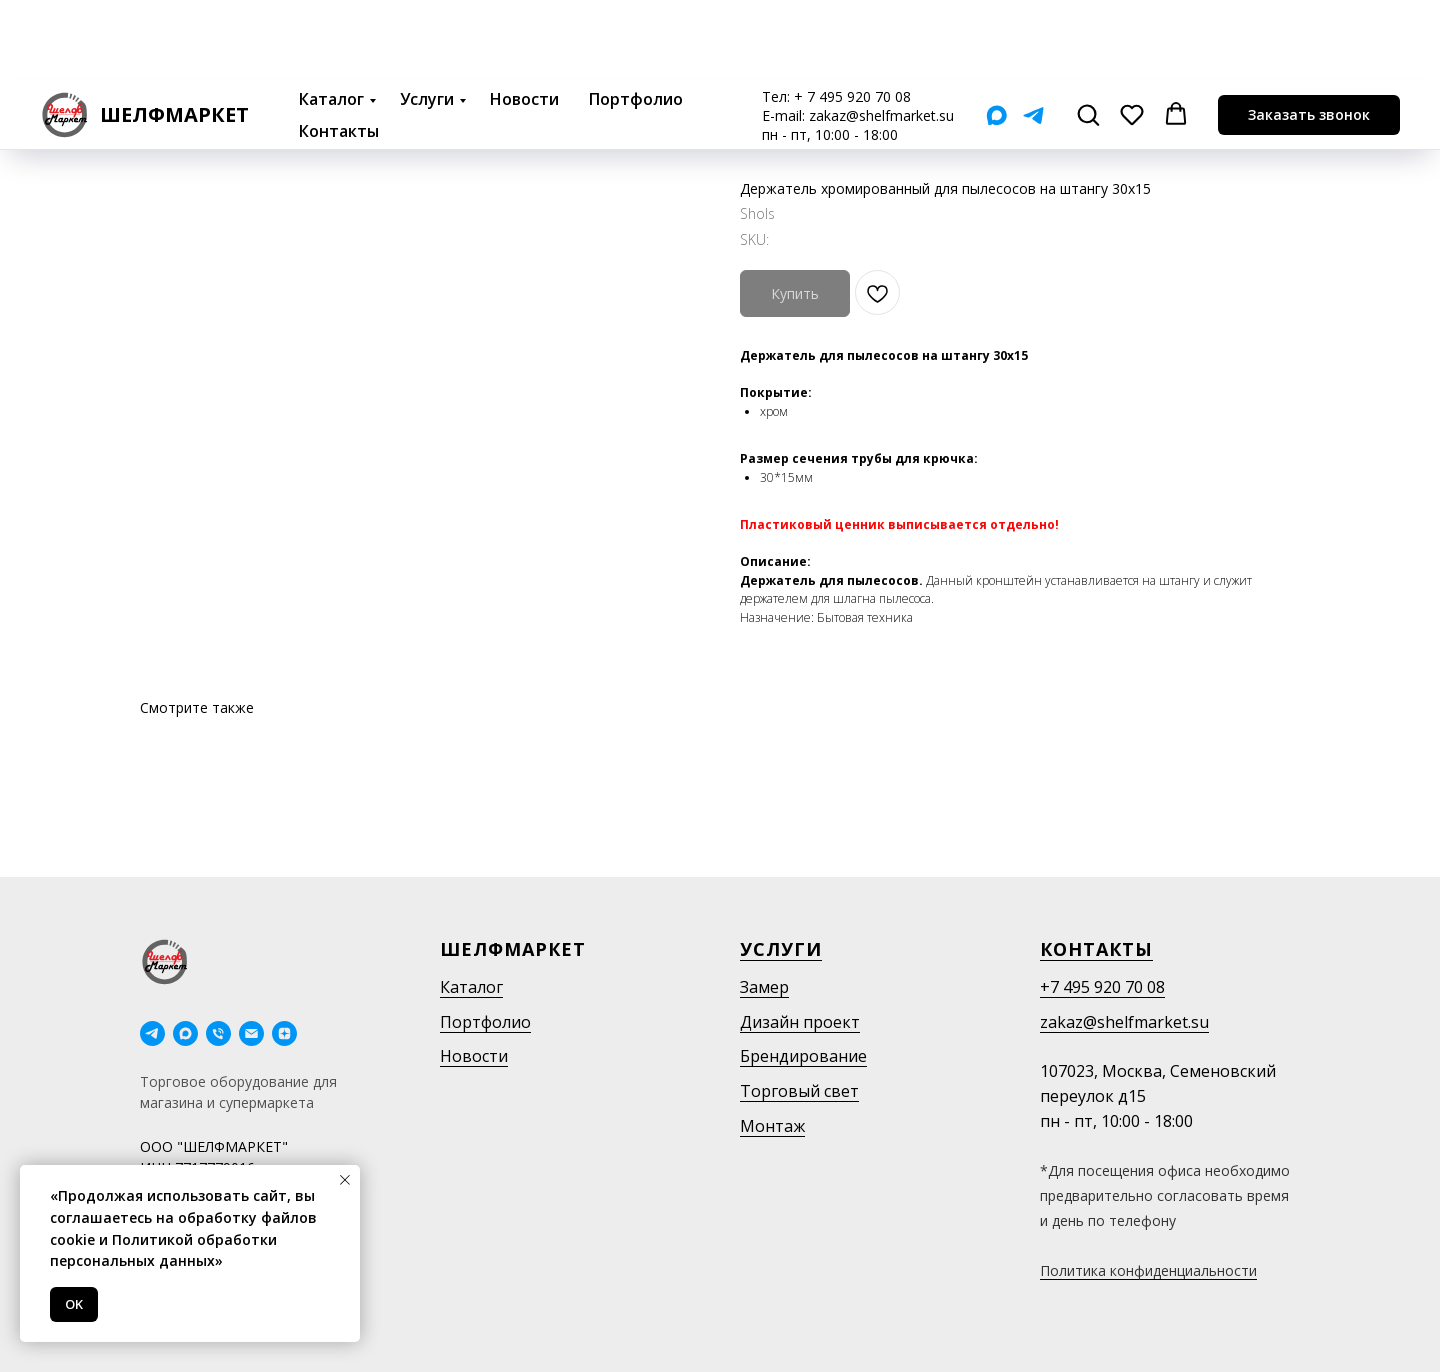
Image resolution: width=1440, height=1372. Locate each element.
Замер (764, 987)
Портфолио (636, 18)
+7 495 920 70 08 (1102, 987)
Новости (524, 18)
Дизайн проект (800, 1022)
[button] (1088, 33)
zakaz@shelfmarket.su (881, 34)
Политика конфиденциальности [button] (1148, 1270)
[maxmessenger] (185, 1033)
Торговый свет (799, 1091)
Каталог (331, 18)
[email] (251, 1033)
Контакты (339, 50)
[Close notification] (345, 1180)
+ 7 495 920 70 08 (852, 15)
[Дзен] (284, 1033)
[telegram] (152, 1033)
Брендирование (803, 1056)
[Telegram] (1033, 34)
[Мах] (996, 34)
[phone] (218, 1033)
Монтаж (772, 1126)
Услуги (427, 18)
